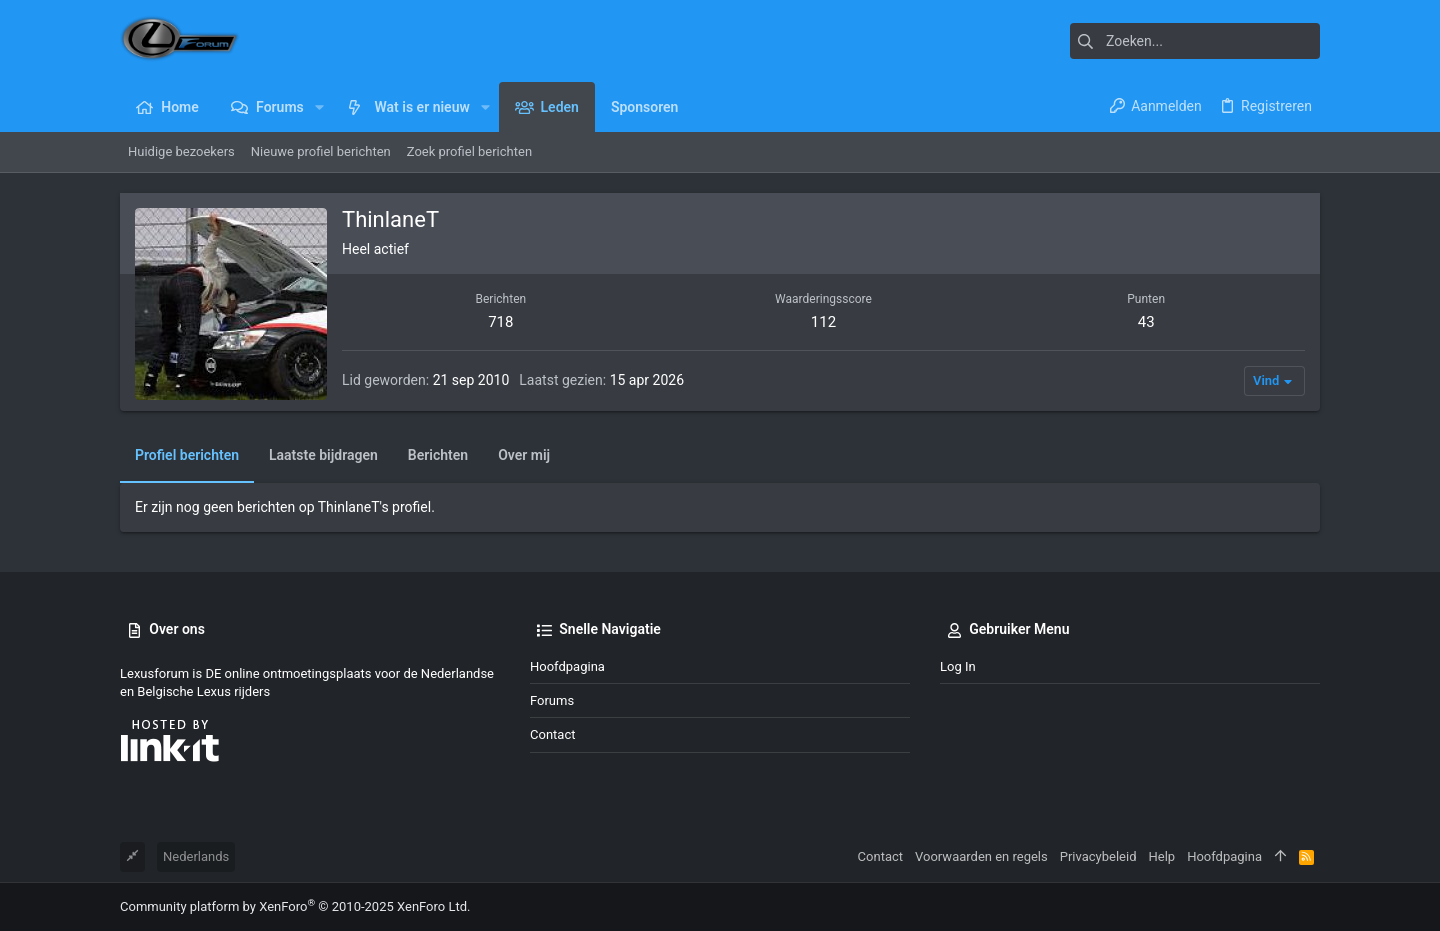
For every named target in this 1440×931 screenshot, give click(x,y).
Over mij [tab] (524, 455)
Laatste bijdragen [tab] (323, 455)
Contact (552, 734)
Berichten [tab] (438, 455)
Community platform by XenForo (295, 906)
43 (1146, 322)
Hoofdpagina (567, 666)
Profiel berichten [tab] (187, 455)
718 (500, 322)
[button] (319, 107)
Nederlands (196, 856)
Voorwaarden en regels (981, 856)
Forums (552, 700)
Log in (958, 666)
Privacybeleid (1098, 856)
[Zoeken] (1195, 41)
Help (1162, 856)
